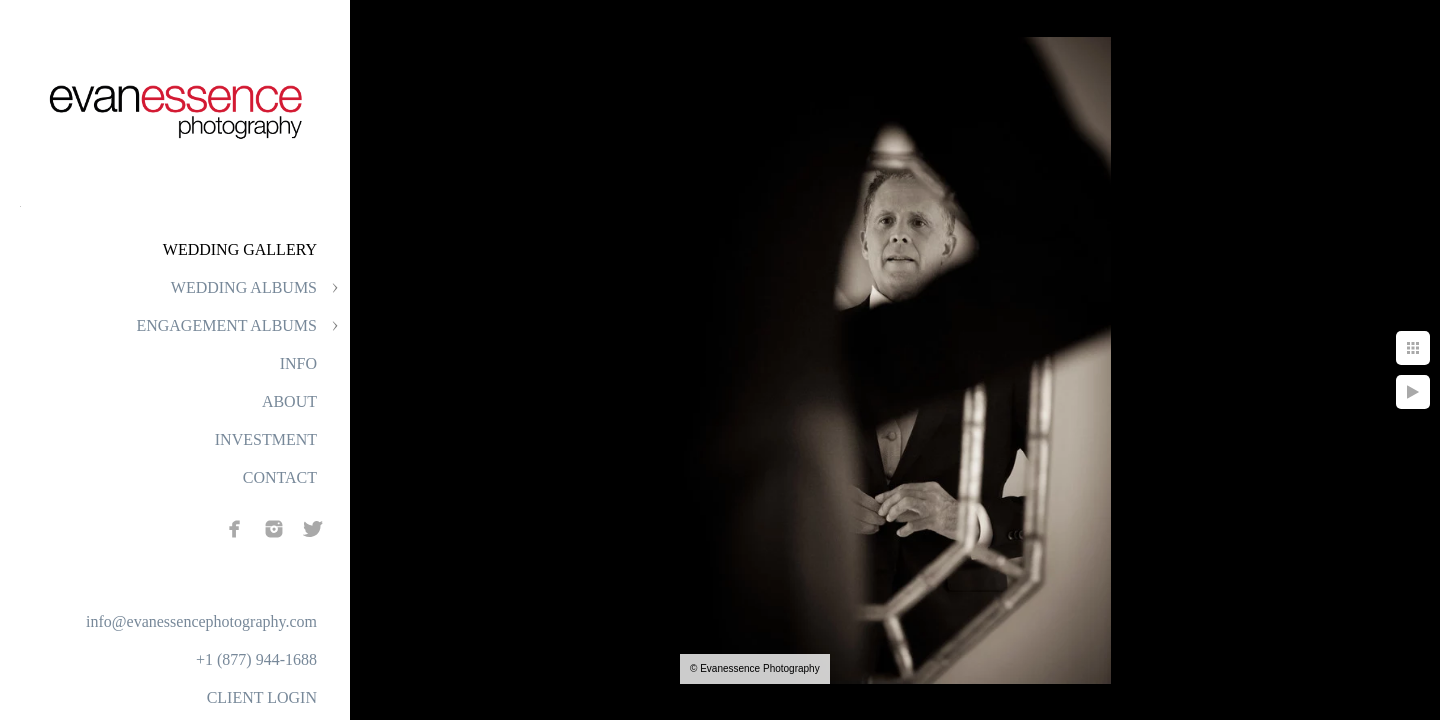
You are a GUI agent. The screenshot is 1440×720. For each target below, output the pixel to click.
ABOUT (289, 401)
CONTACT (280, 477)
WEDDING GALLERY (240, 249)
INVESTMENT (266, 439)
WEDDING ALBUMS (244, 287)
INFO (298, 363)
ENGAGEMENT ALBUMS (226, 325)
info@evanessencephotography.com (201, 621)
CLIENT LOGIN (262, 697)
